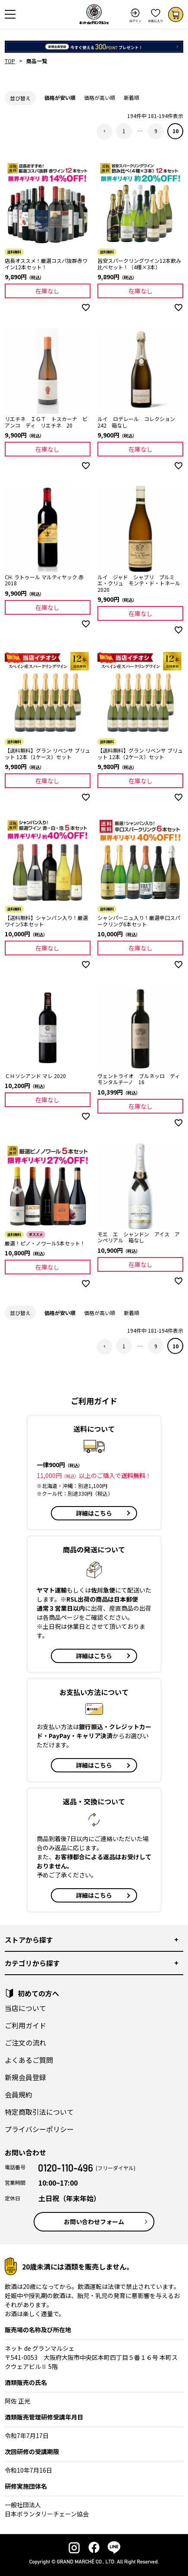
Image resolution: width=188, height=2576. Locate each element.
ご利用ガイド (25, 2025)
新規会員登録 (25, 2077)
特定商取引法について (39, 2112)
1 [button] (123, 130)
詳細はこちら (94, 1513)
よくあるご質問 (29, 2060)
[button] (105, 132)
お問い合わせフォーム (94, 2221)
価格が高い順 (99, 97)
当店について (25, 2008)
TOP (10, 60)
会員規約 (18, 2094)
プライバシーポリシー (39, 2129)
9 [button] (155, 130)
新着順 (131, 97)
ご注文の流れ (25, 2042)
